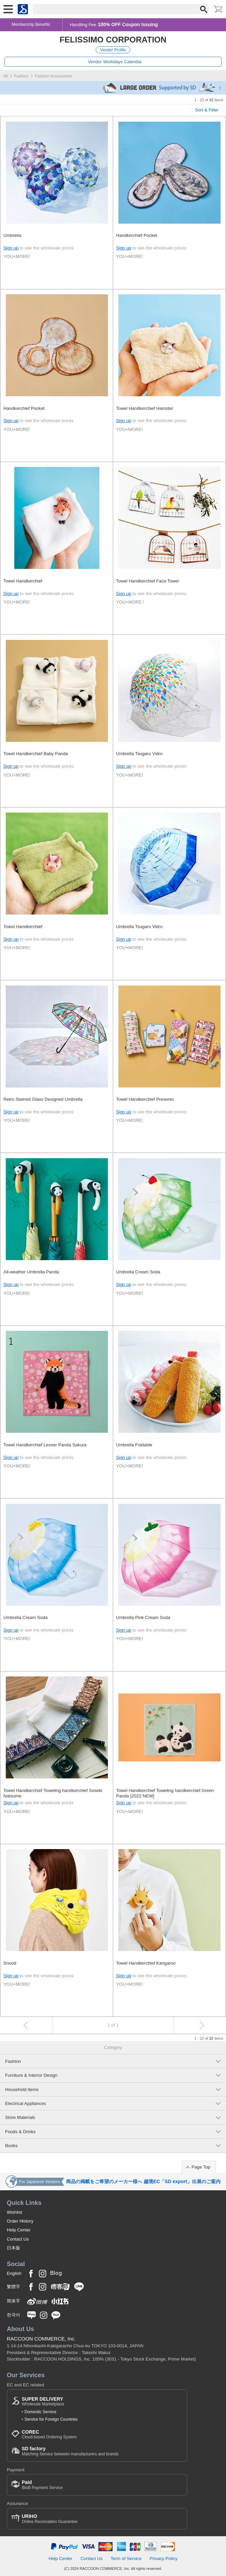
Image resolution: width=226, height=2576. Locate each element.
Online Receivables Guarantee (49, 2518)
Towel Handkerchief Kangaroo (146, 1963)
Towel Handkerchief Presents (145, 1099)
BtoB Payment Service (42, 2484)
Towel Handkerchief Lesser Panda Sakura (44, 1444)
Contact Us (18, 2239)
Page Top (201, 2167)
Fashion (21, 76)
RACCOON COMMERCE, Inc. (41, 2339)
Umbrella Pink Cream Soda (143, 1617)
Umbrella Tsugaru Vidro (139, 753)
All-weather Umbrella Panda (31, 1271)
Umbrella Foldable (134, 1444)
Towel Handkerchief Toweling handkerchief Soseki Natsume (52, 1793)
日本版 (13, 2247)
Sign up (10, 247)
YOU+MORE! (16, 256)
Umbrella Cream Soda (138, 1271)
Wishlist (14, 2212)
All (5, 76)
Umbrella (12, 235)
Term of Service (126, 2558)
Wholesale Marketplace (43, 2401)
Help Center (19, 2229)
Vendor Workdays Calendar (115, 61)
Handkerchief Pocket (136, 235)
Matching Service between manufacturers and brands (70, 2451)
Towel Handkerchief (22, 581)
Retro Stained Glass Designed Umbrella (42, 1099)
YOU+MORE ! (130, 602)
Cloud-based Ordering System (49, 2434)
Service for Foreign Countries (51, 2419)
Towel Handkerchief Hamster (144, 408)
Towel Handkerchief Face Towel (147, 581)
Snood (9, 1963)
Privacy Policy (164, 2558)
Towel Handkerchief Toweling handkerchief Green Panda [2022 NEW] (165, 1793)
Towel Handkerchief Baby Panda (35, 753)
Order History (20, 2221)
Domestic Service (40, 2411)
